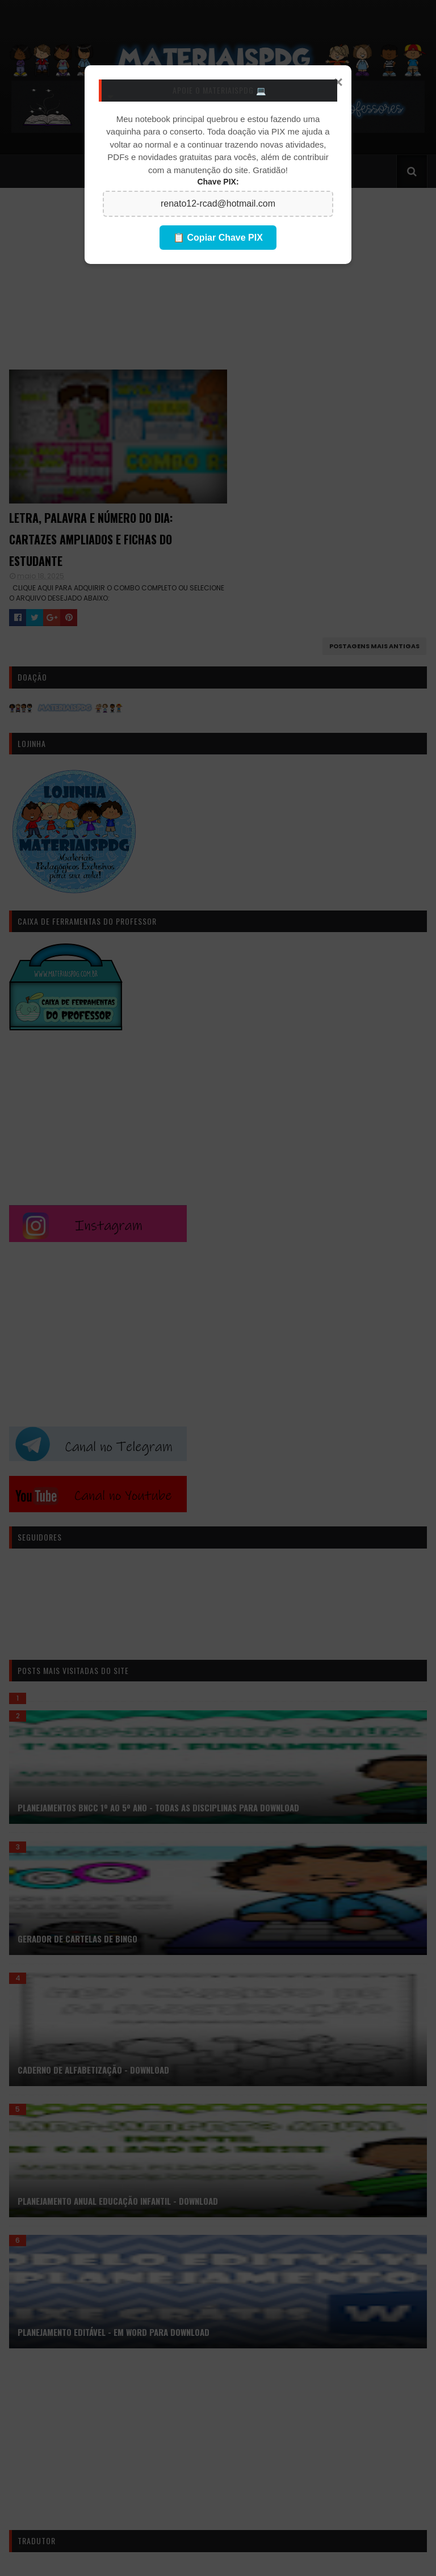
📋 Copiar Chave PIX (218, 237)
